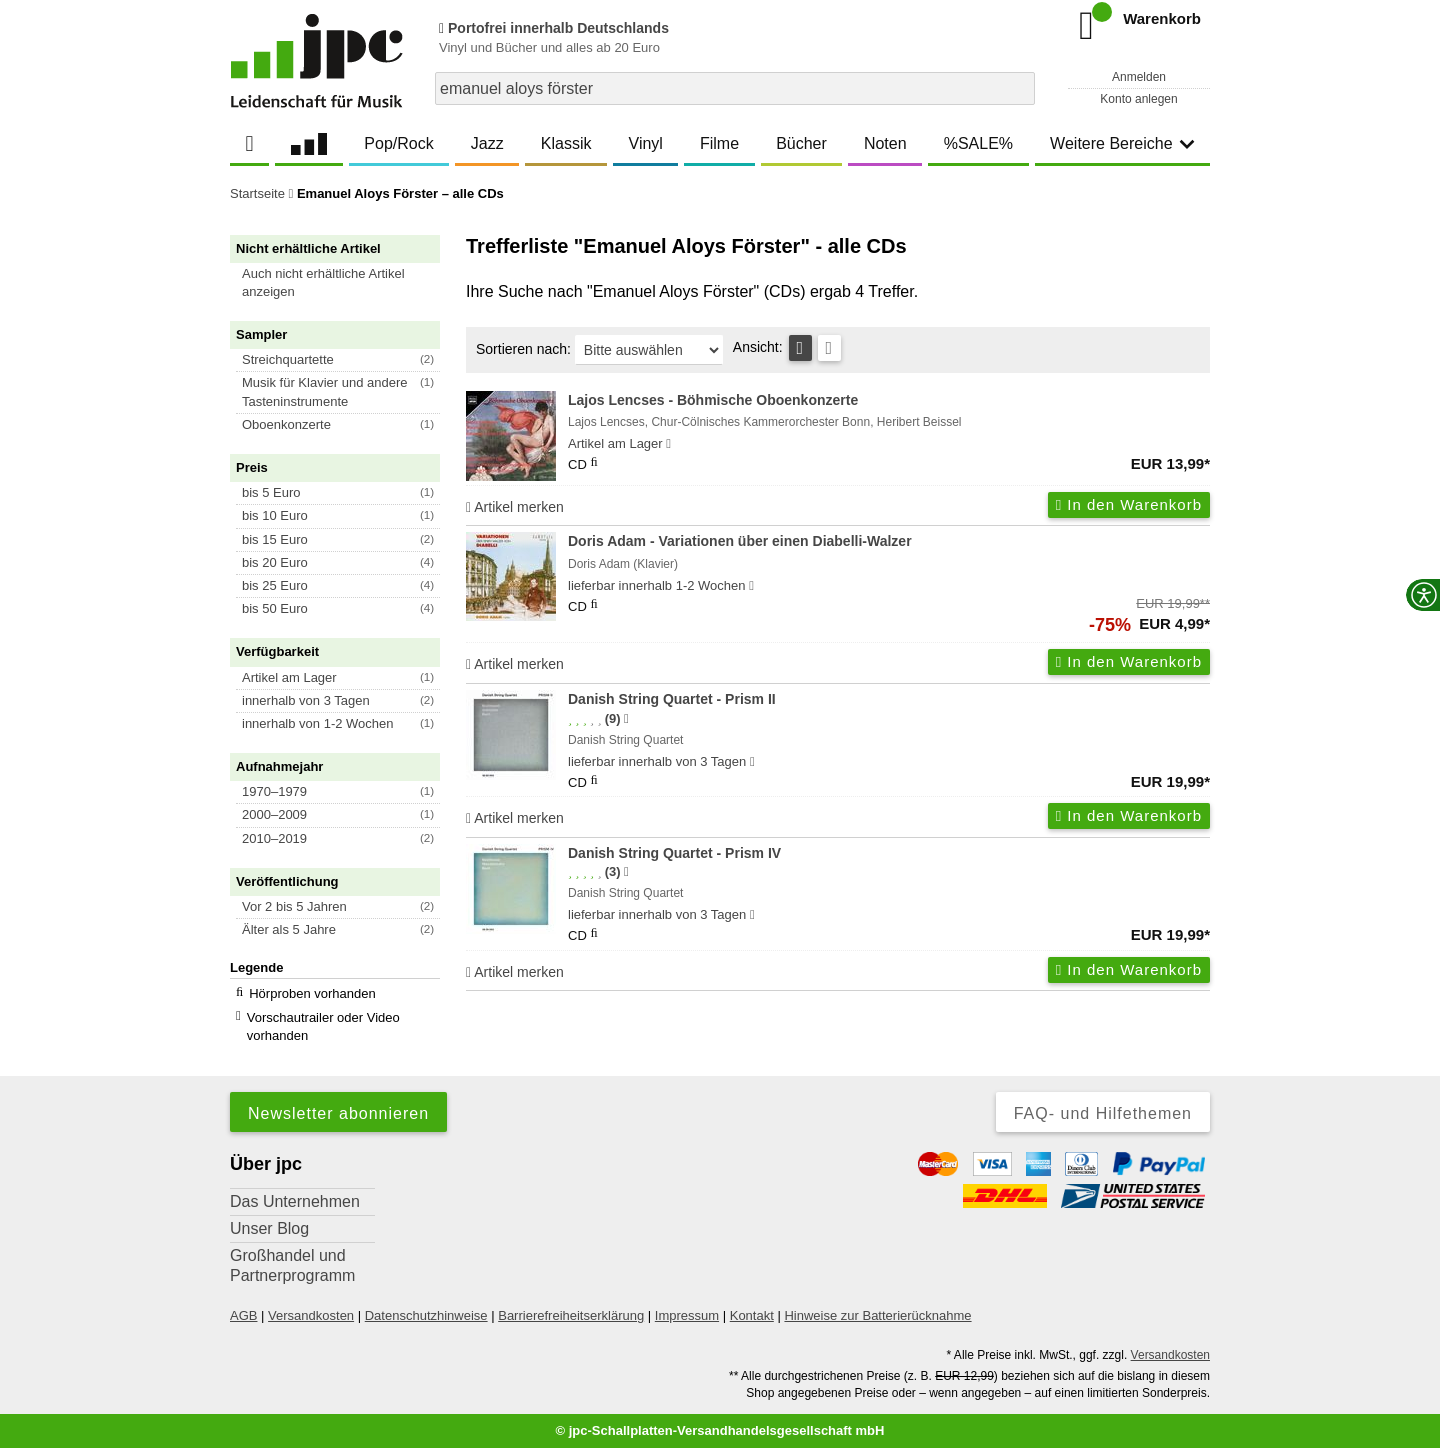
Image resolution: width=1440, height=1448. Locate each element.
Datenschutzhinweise (426, 1315)
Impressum (687, 1315)
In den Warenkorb (1129, 504)
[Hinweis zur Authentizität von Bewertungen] (626, 719)
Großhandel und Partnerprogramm (292, 1265)
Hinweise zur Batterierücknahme (877, 1315)
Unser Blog (269, 1228)
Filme (719, 143)
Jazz (487, 143)
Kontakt (752, 1315)
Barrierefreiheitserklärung (571, 1315)
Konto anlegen (1138, 99)
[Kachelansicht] (829, 348)
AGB (243, 1315)
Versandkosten (311, 1315)
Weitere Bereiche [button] (1122, 143)
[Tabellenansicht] (800, 348)
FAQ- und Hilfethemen (1103, 1113)
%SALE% (978, 143)
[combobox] (735, 88)
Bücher (801, 143)
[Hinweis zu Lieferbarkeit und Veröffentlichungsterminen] (668, 444)
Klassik (566, 143)
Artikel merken (515, 507)
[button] (344, 283)
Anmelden (1139, 77)
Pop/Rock (398, 143)
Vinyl (646, 143)
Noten (885, 143)
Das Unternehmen (295, 1201)
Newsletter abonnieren (338, 1113)
